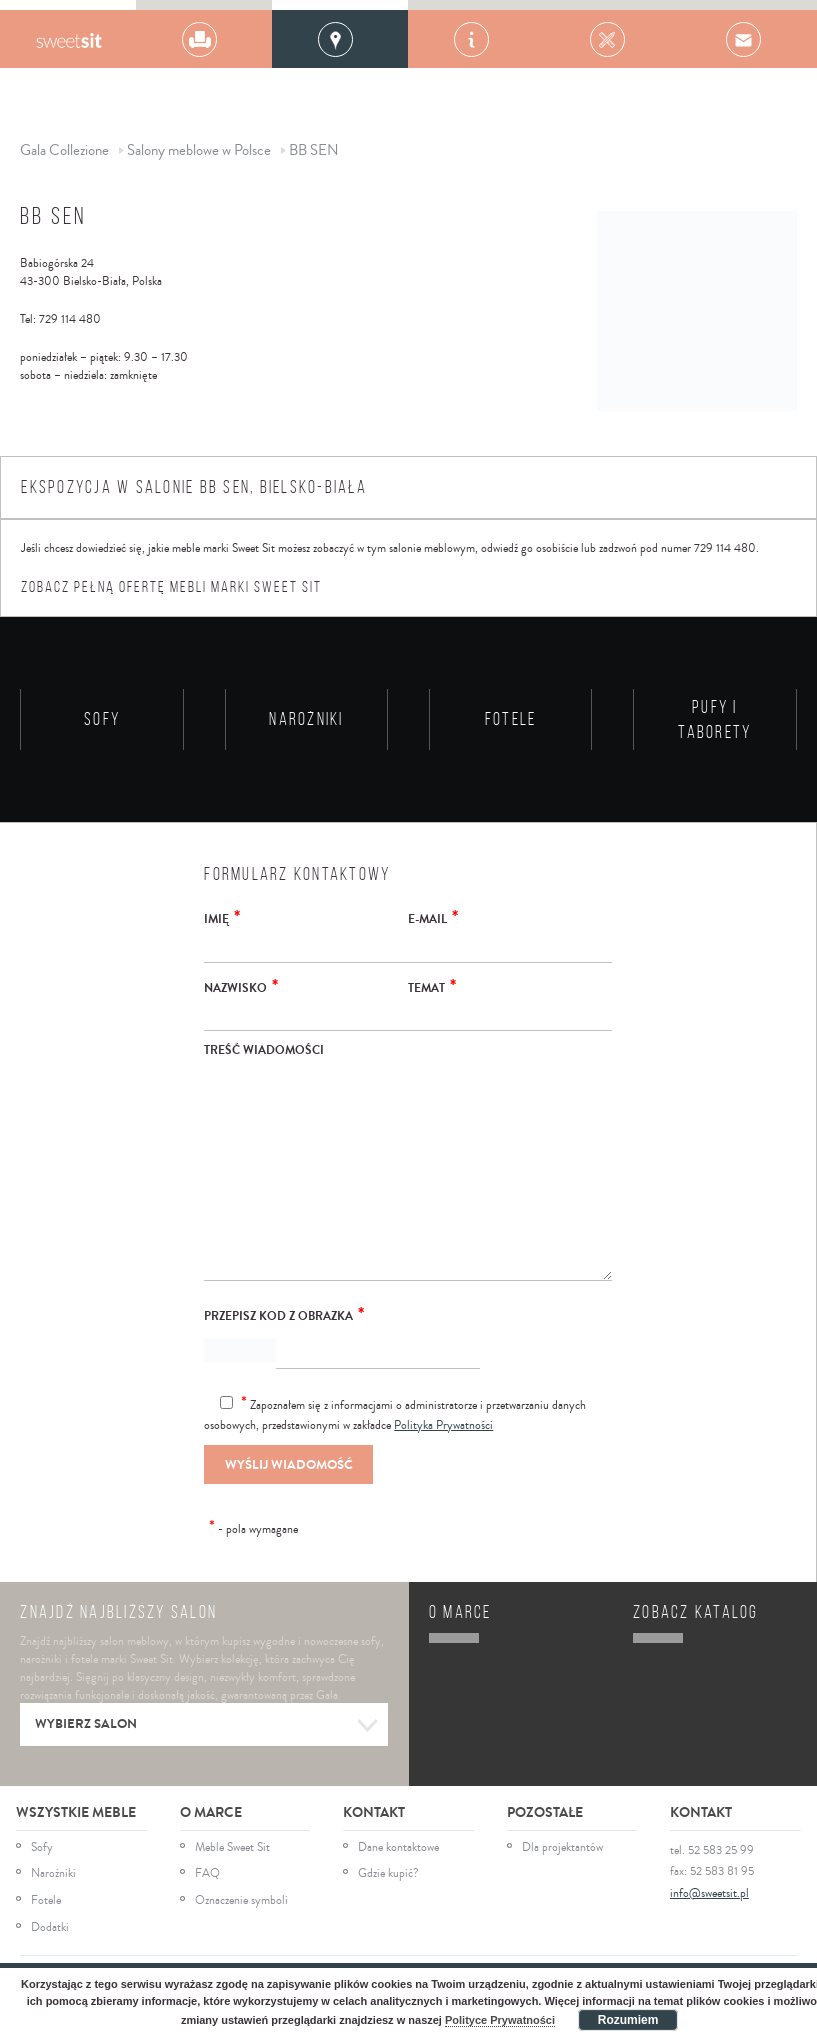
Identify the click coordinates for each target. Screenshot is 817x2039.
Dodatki (50, 1928)
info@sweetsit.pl (709, 1893)
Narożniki (53, 1874)
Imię (222, 917)
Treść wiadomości (264, 1050)
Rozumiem (628, 2020)
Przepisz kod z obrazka (284, 1314)
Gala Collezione (68, 39)
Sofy (42, 1848)
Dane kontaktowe (398, 1848)
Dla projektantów (562, 1848)
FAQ (207, 1874)
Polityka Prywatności (443, 1425)
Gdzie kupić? (388, 1874)
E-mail (433, 917)
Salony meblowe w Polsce (199, 150)
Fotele (46, 1901)
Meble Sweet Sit (232, 1848)
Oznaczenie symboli (241, 1901)
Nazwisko (241, 986)
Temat (432, 986)
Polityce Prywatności (500, 2020)
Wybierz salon (207, 1726)
